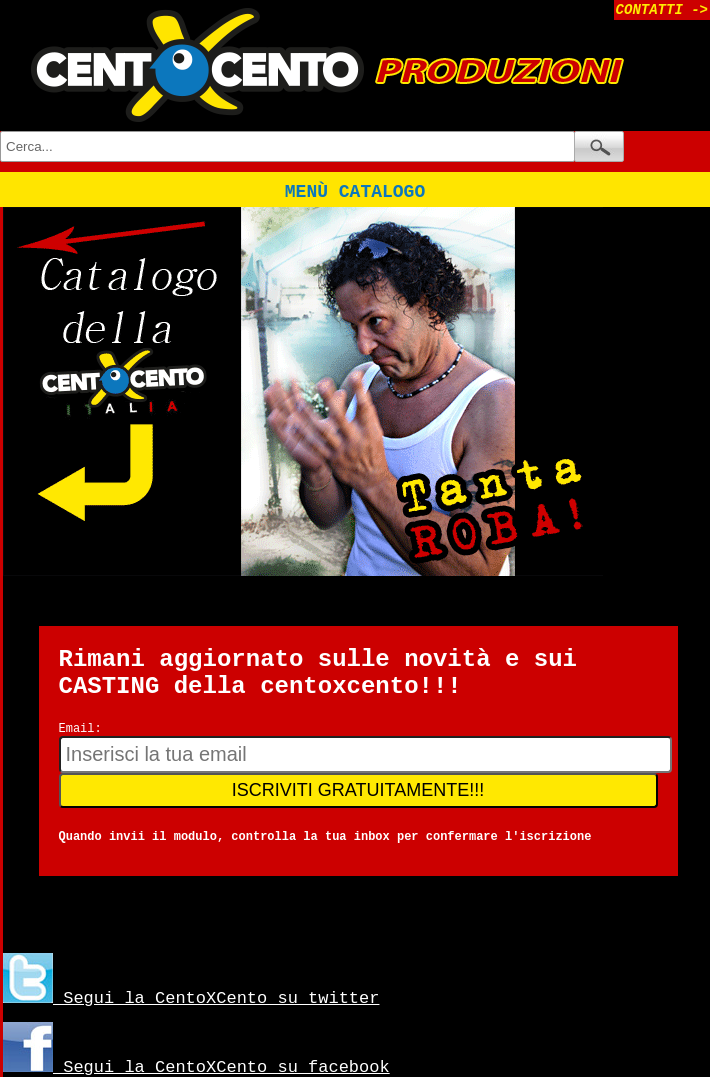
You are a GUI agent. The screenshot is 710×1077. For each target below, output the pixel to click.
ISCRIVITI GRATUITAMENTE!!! (358, 790)
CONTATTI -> (662, 10)
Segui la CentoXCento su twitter (191, 998)
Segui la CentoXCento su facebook (196, 1067)
